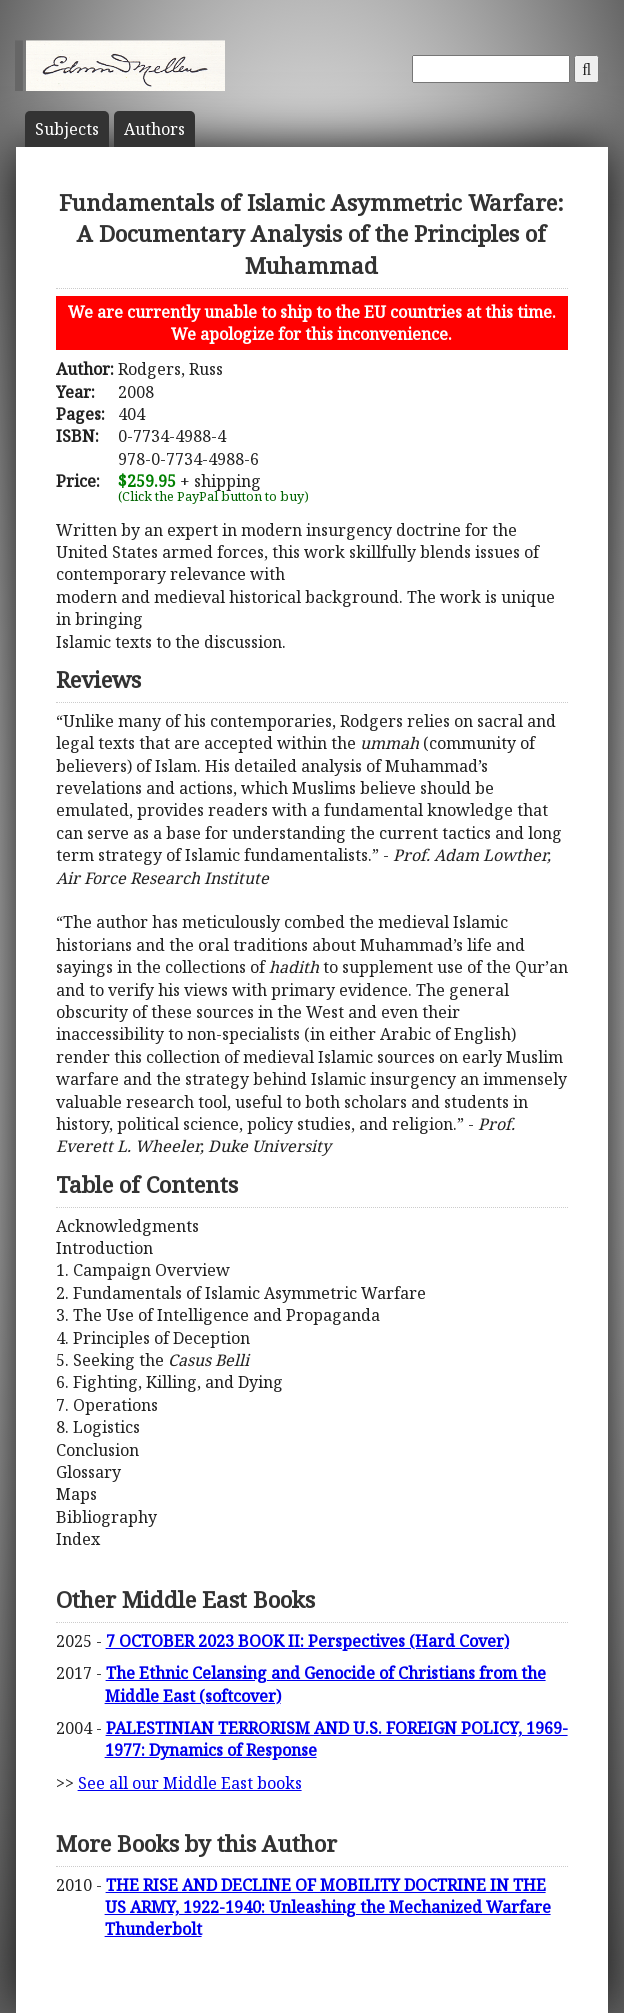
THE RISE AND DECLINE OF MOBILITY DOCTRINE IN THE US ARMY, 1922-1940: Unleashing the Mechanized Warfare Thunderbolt (328, 1907)
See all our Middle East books (190, 1783)
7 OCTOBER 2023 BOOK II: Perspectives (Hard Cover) (307, 1641)
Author (154, 129)
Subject (67, 129)
